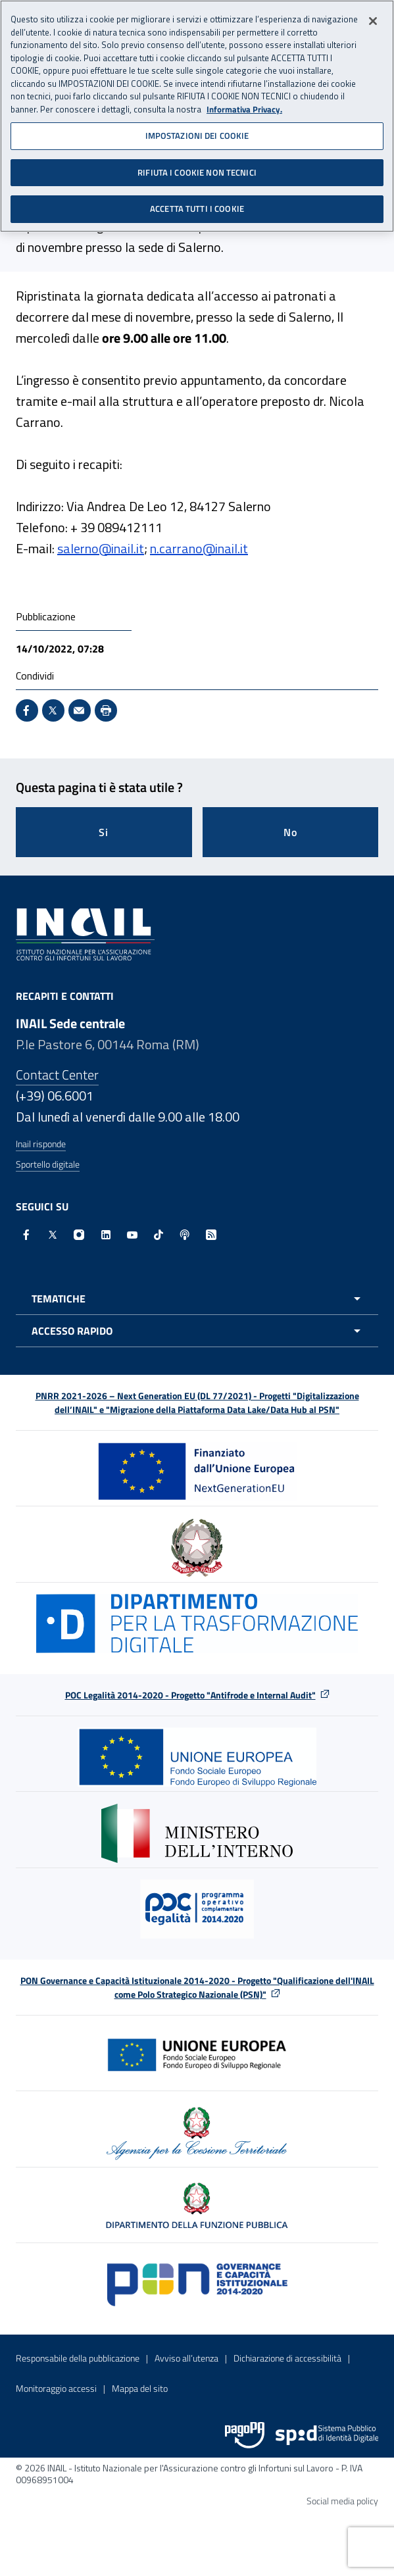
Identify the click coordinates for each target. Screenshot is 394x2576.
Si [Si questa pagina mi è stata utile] (104, 832)
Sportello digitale (48, 1164)
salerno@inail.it (100, 548)
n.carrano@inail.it (199, 548)
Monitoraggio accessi (56, 2388)
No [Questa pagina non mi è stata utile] (290, 832)
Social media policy (342, 2501)
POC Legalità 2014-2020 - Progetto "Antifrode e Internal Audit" (190, 1695)
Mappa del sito (140, 2388)
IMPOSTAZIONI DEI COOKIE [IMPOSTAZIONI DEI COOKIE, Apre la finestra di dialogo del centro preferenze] (197, 135)
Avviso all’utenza (186, 2358)
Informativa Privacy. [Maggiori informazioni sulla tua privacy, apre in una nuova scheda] (244, 109)
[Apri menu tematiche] (197, 1298)
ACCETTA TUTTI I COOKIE (197, 208)
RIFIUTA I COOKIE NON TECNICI (197, 172)
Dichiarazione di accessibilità (287, 2358)
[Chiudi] (372, 21)
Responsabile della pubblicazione (77, 2358)
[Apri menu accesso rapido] (197, 1331)
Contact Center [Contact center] (57, 1074)
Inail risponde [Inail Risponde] (41, 1144)
